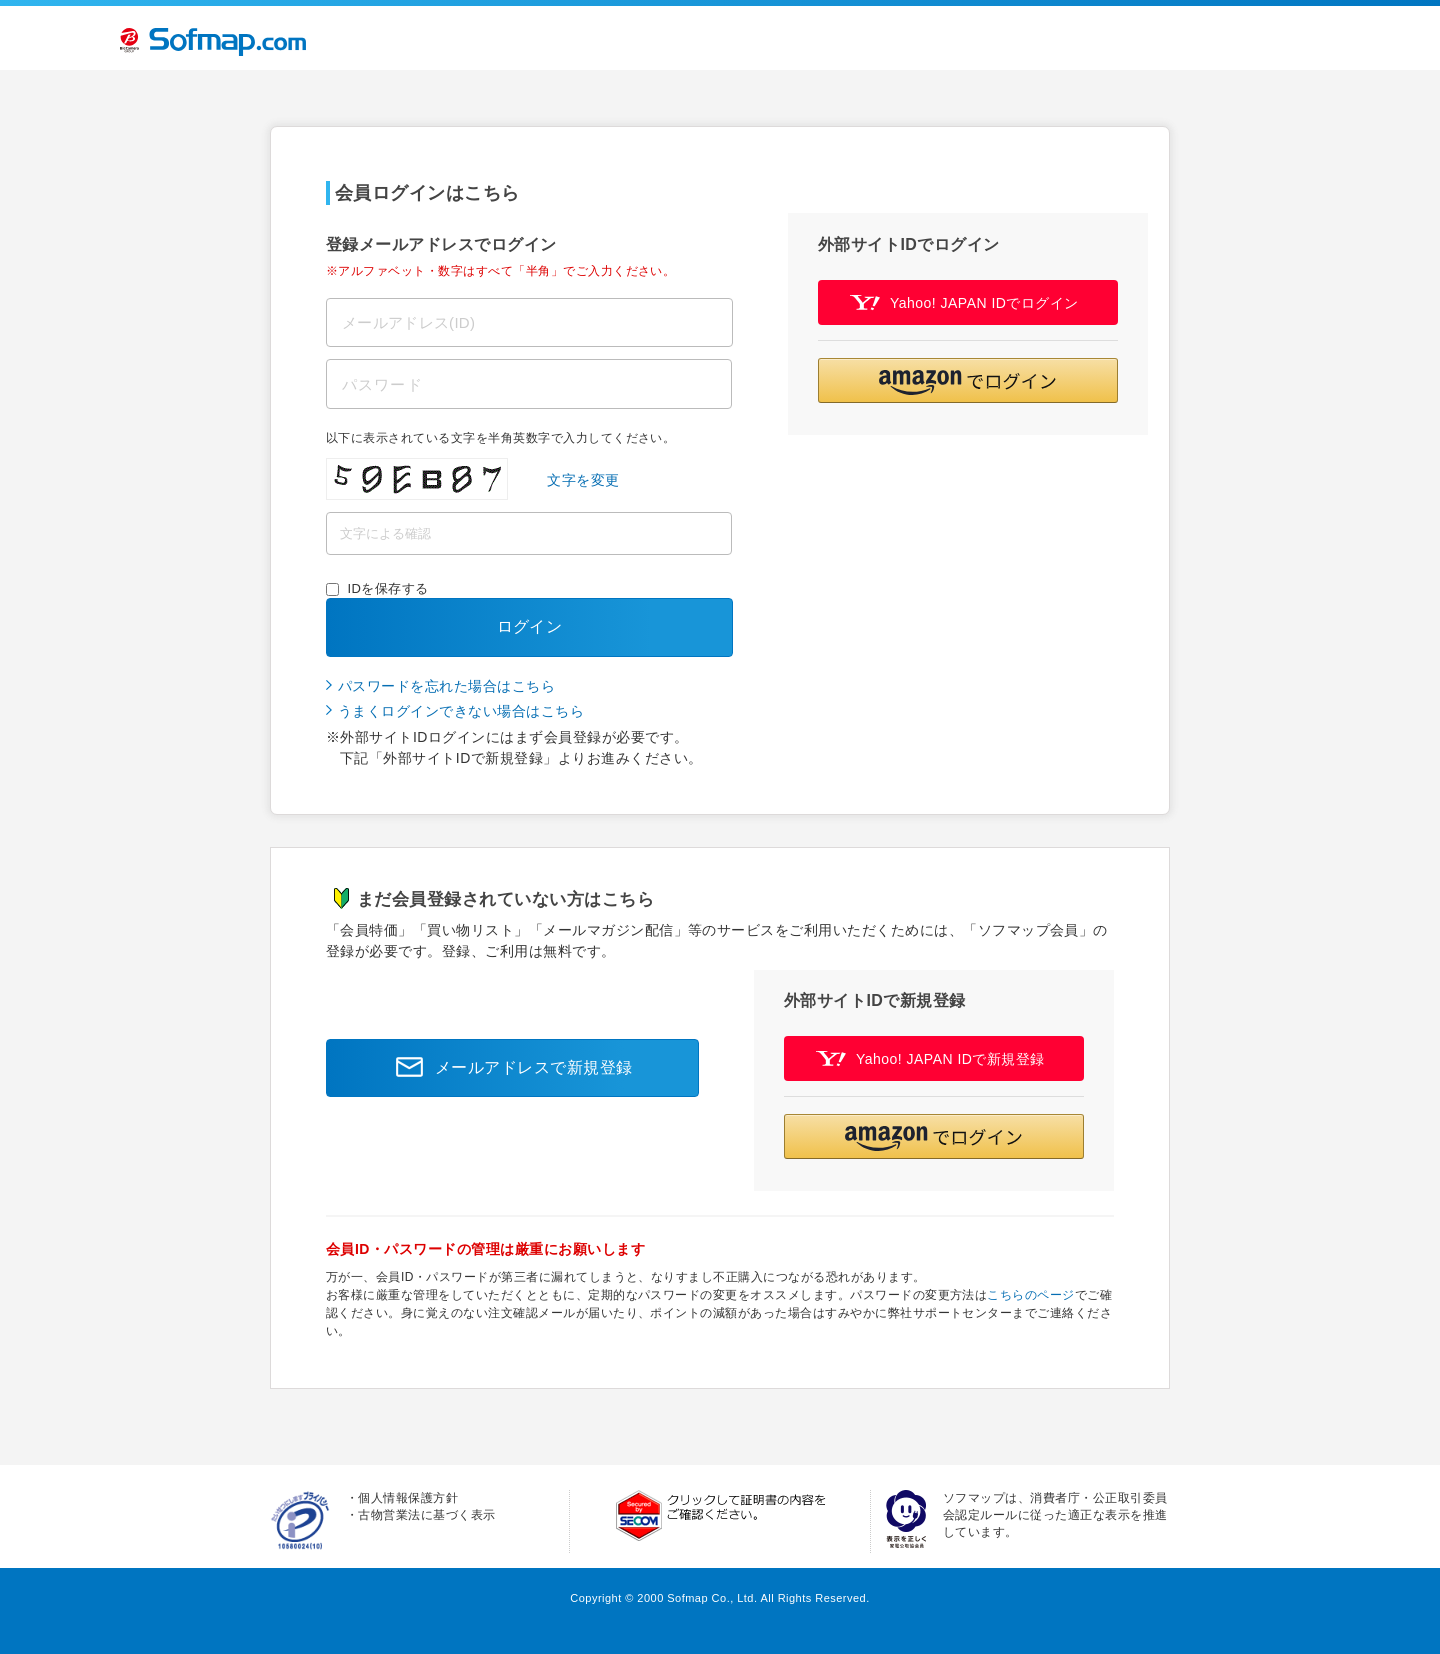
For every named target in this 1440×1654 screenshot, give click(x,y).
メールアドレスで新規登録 (509, 1068)
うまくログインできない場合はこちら (461, 711)
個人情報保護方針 (408, 1498)
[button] (968, 380)
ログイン (530, 626)
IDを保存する (388, 588)
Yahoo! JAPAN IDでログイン (964, 302)
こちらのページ (1030, 1295)
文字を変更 (583, 480)
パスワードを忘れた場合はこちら (446, 686)
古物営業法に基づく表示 (426, 1515)
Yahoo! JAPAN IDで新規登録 (930, 1058)
